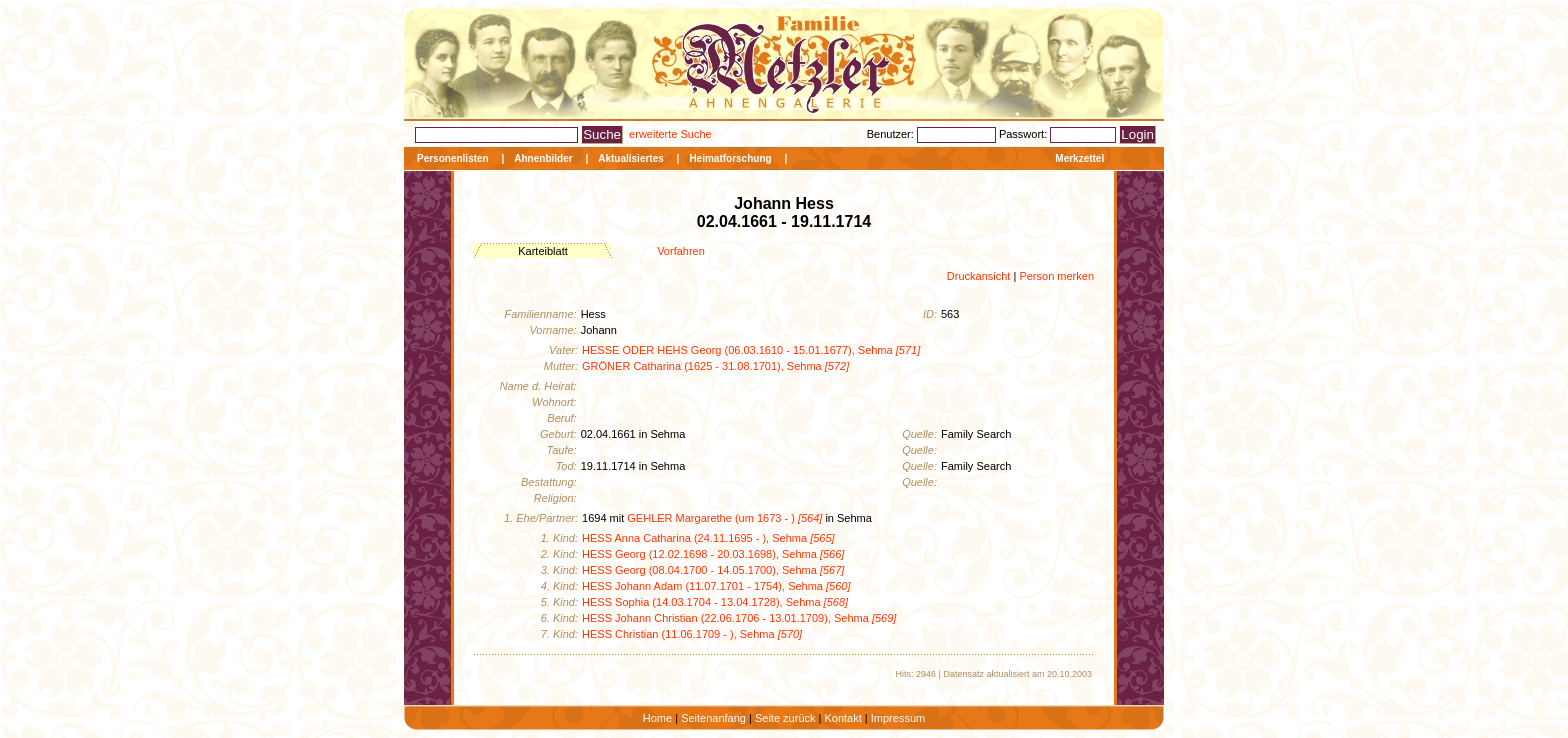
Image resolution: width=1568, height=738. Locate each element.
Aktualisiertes (631, 158)
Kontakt (842, 718)
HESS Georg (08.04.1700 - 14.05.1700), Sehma (713, 570)
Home (657, 718)
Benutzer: (892, 134)
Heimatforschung (730, 158)
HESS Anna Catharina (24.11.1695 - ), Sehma (708, 538)
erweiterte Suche (670, 134)
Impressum (898, 718)
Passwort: (1024, 134)
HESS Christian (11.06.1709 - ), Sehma (692, 634)
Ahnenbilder (543, 158)
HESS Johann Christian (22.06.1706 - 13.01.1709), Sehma (739, 618)
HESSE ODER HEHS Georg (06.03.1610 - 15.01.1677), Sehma (751, 350)
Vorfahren (681, 251)
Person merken (1056, 276)
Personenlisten (453, 158)
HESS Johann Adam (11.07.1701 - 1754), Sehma (716, 586)
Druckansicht (979, 276)
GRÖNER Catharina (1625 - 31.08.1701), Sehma (715, 366)
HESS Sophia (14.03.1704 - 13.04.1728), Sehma (715, 602)
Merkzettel (1079, 158)
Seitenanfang (713, 718)
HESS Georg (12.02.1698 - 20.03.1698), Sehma (713, 554)
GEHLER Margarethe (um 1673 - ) (724, 518)
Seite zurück (785, 718)
